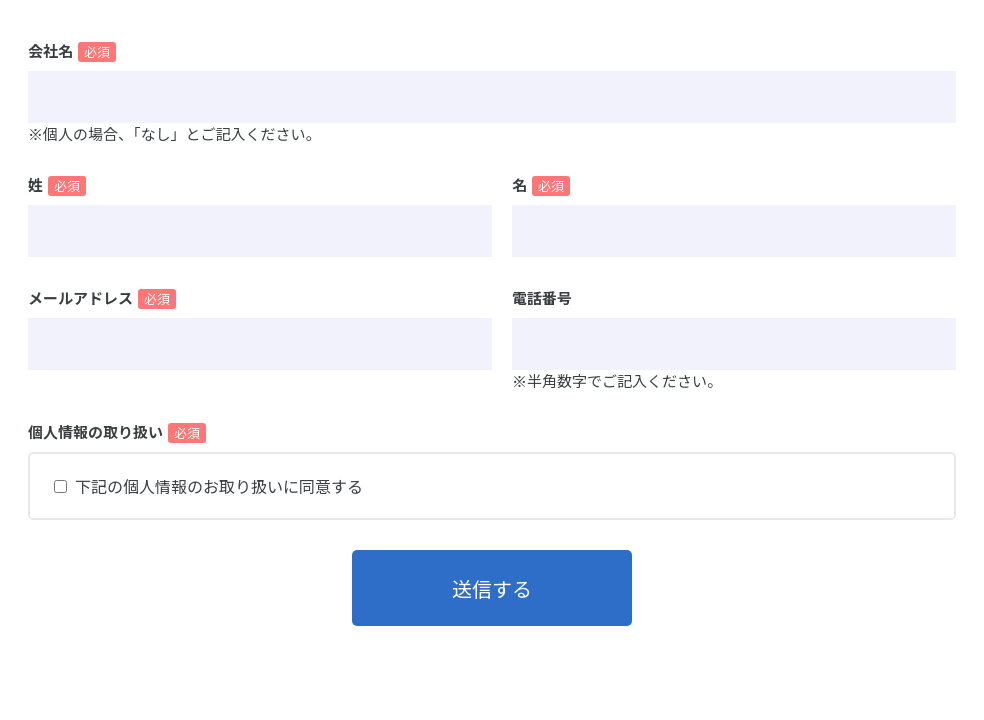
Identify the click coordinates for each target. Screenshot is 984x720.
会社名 (50, 50)
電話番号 (542, 297)
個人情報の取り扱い (95, 431)
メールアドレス (80, 297)
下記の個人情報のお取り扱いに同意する (219, 486)
